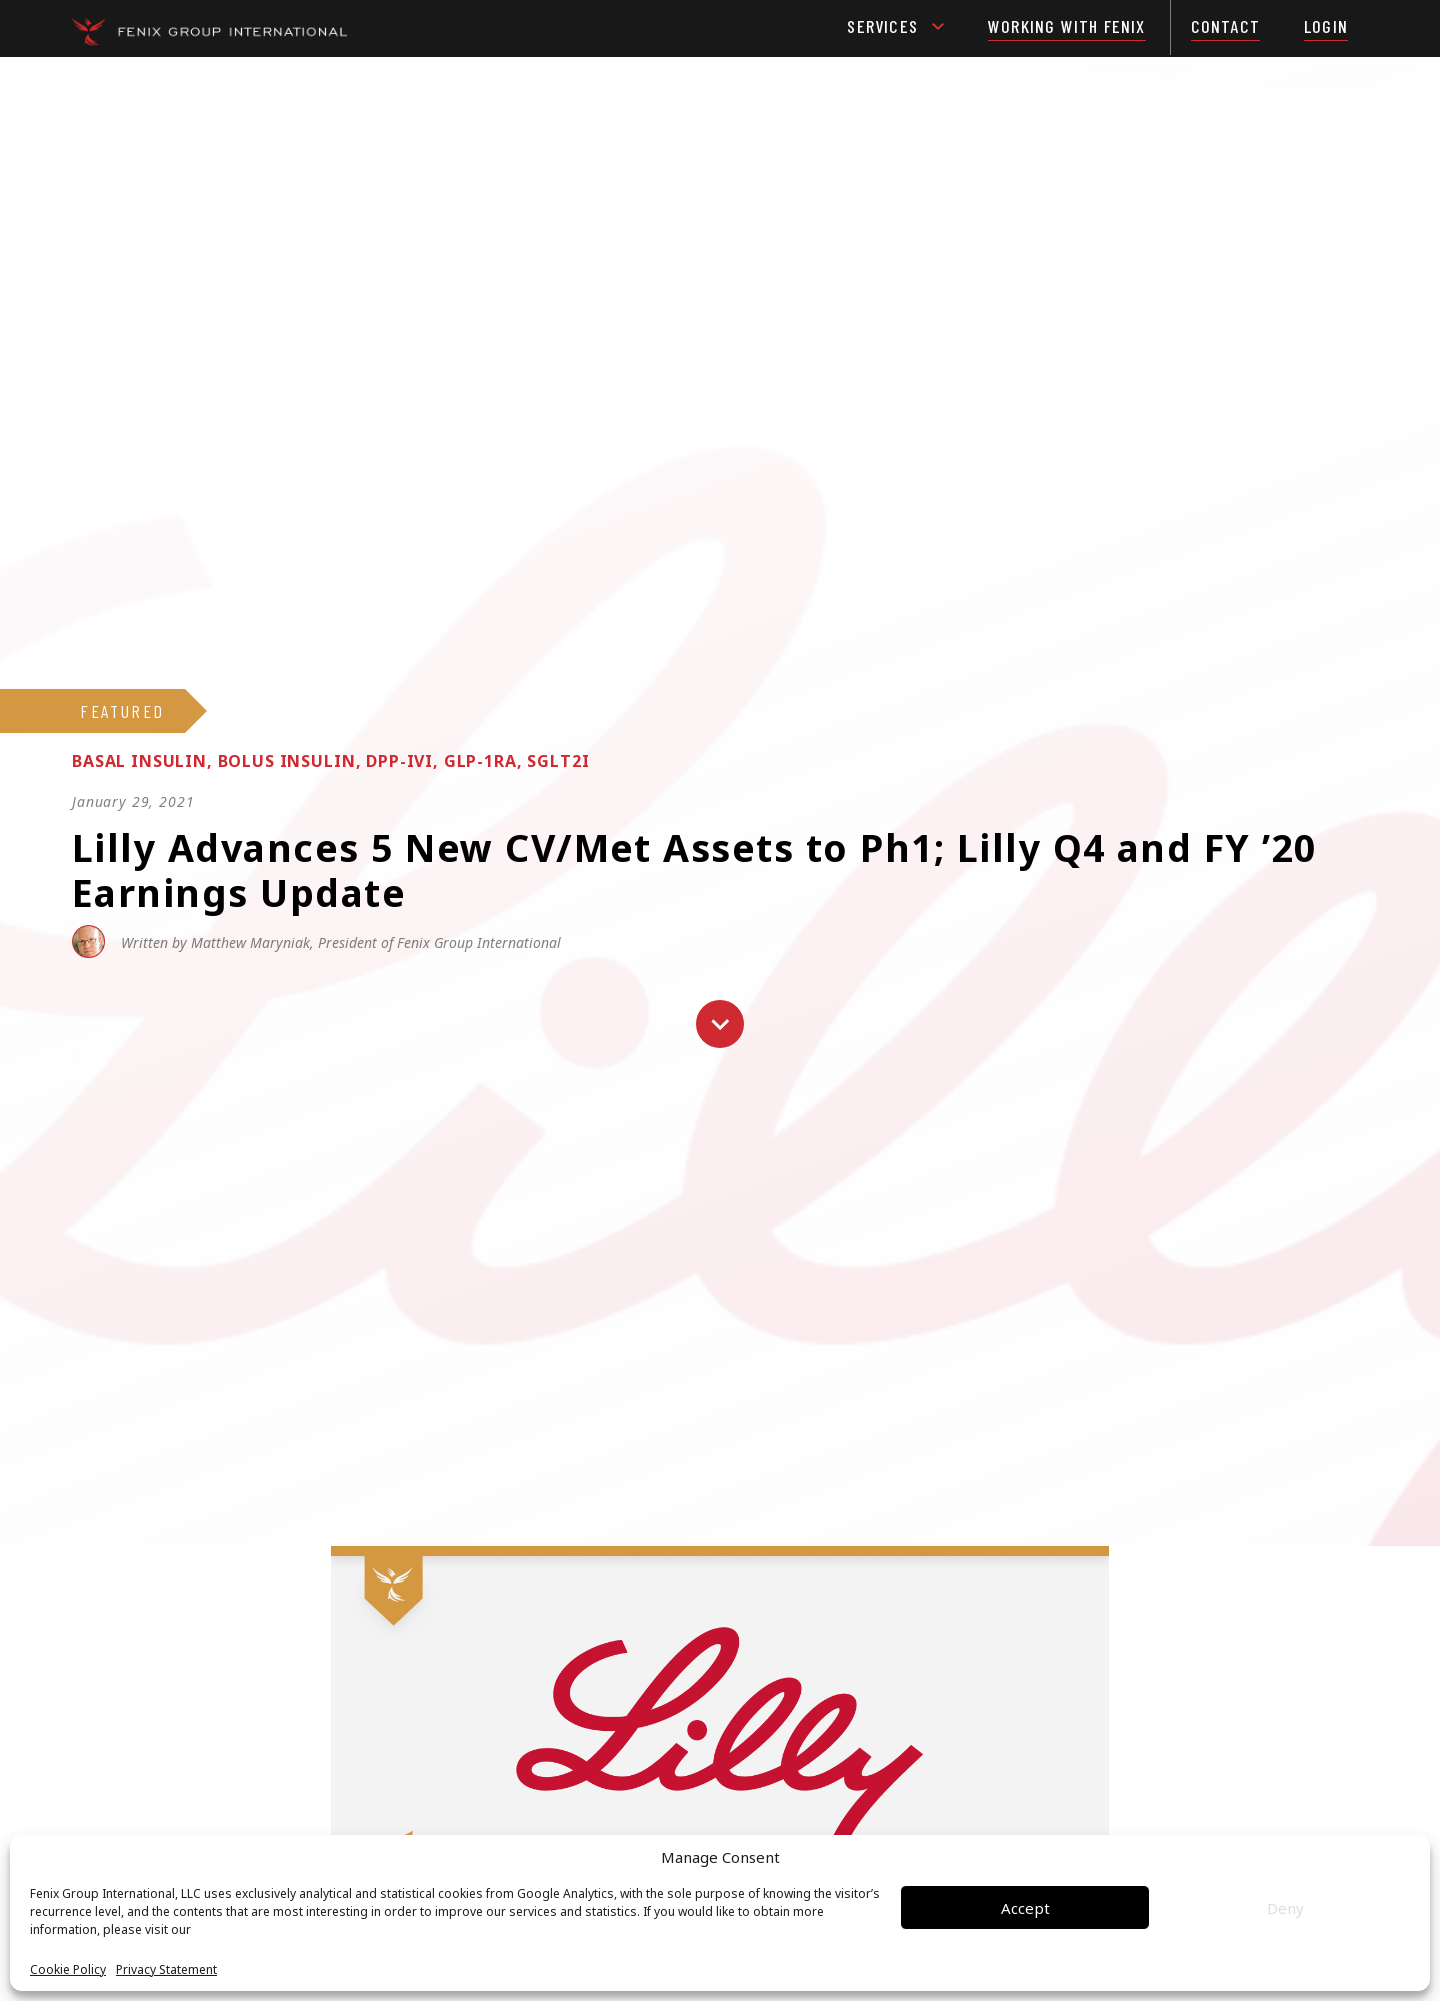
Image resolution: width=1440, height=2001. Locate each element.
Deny (1285, 1908)
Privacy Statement (166, 1970)
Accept (1025, 1908)
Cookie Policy (68, 1970)
